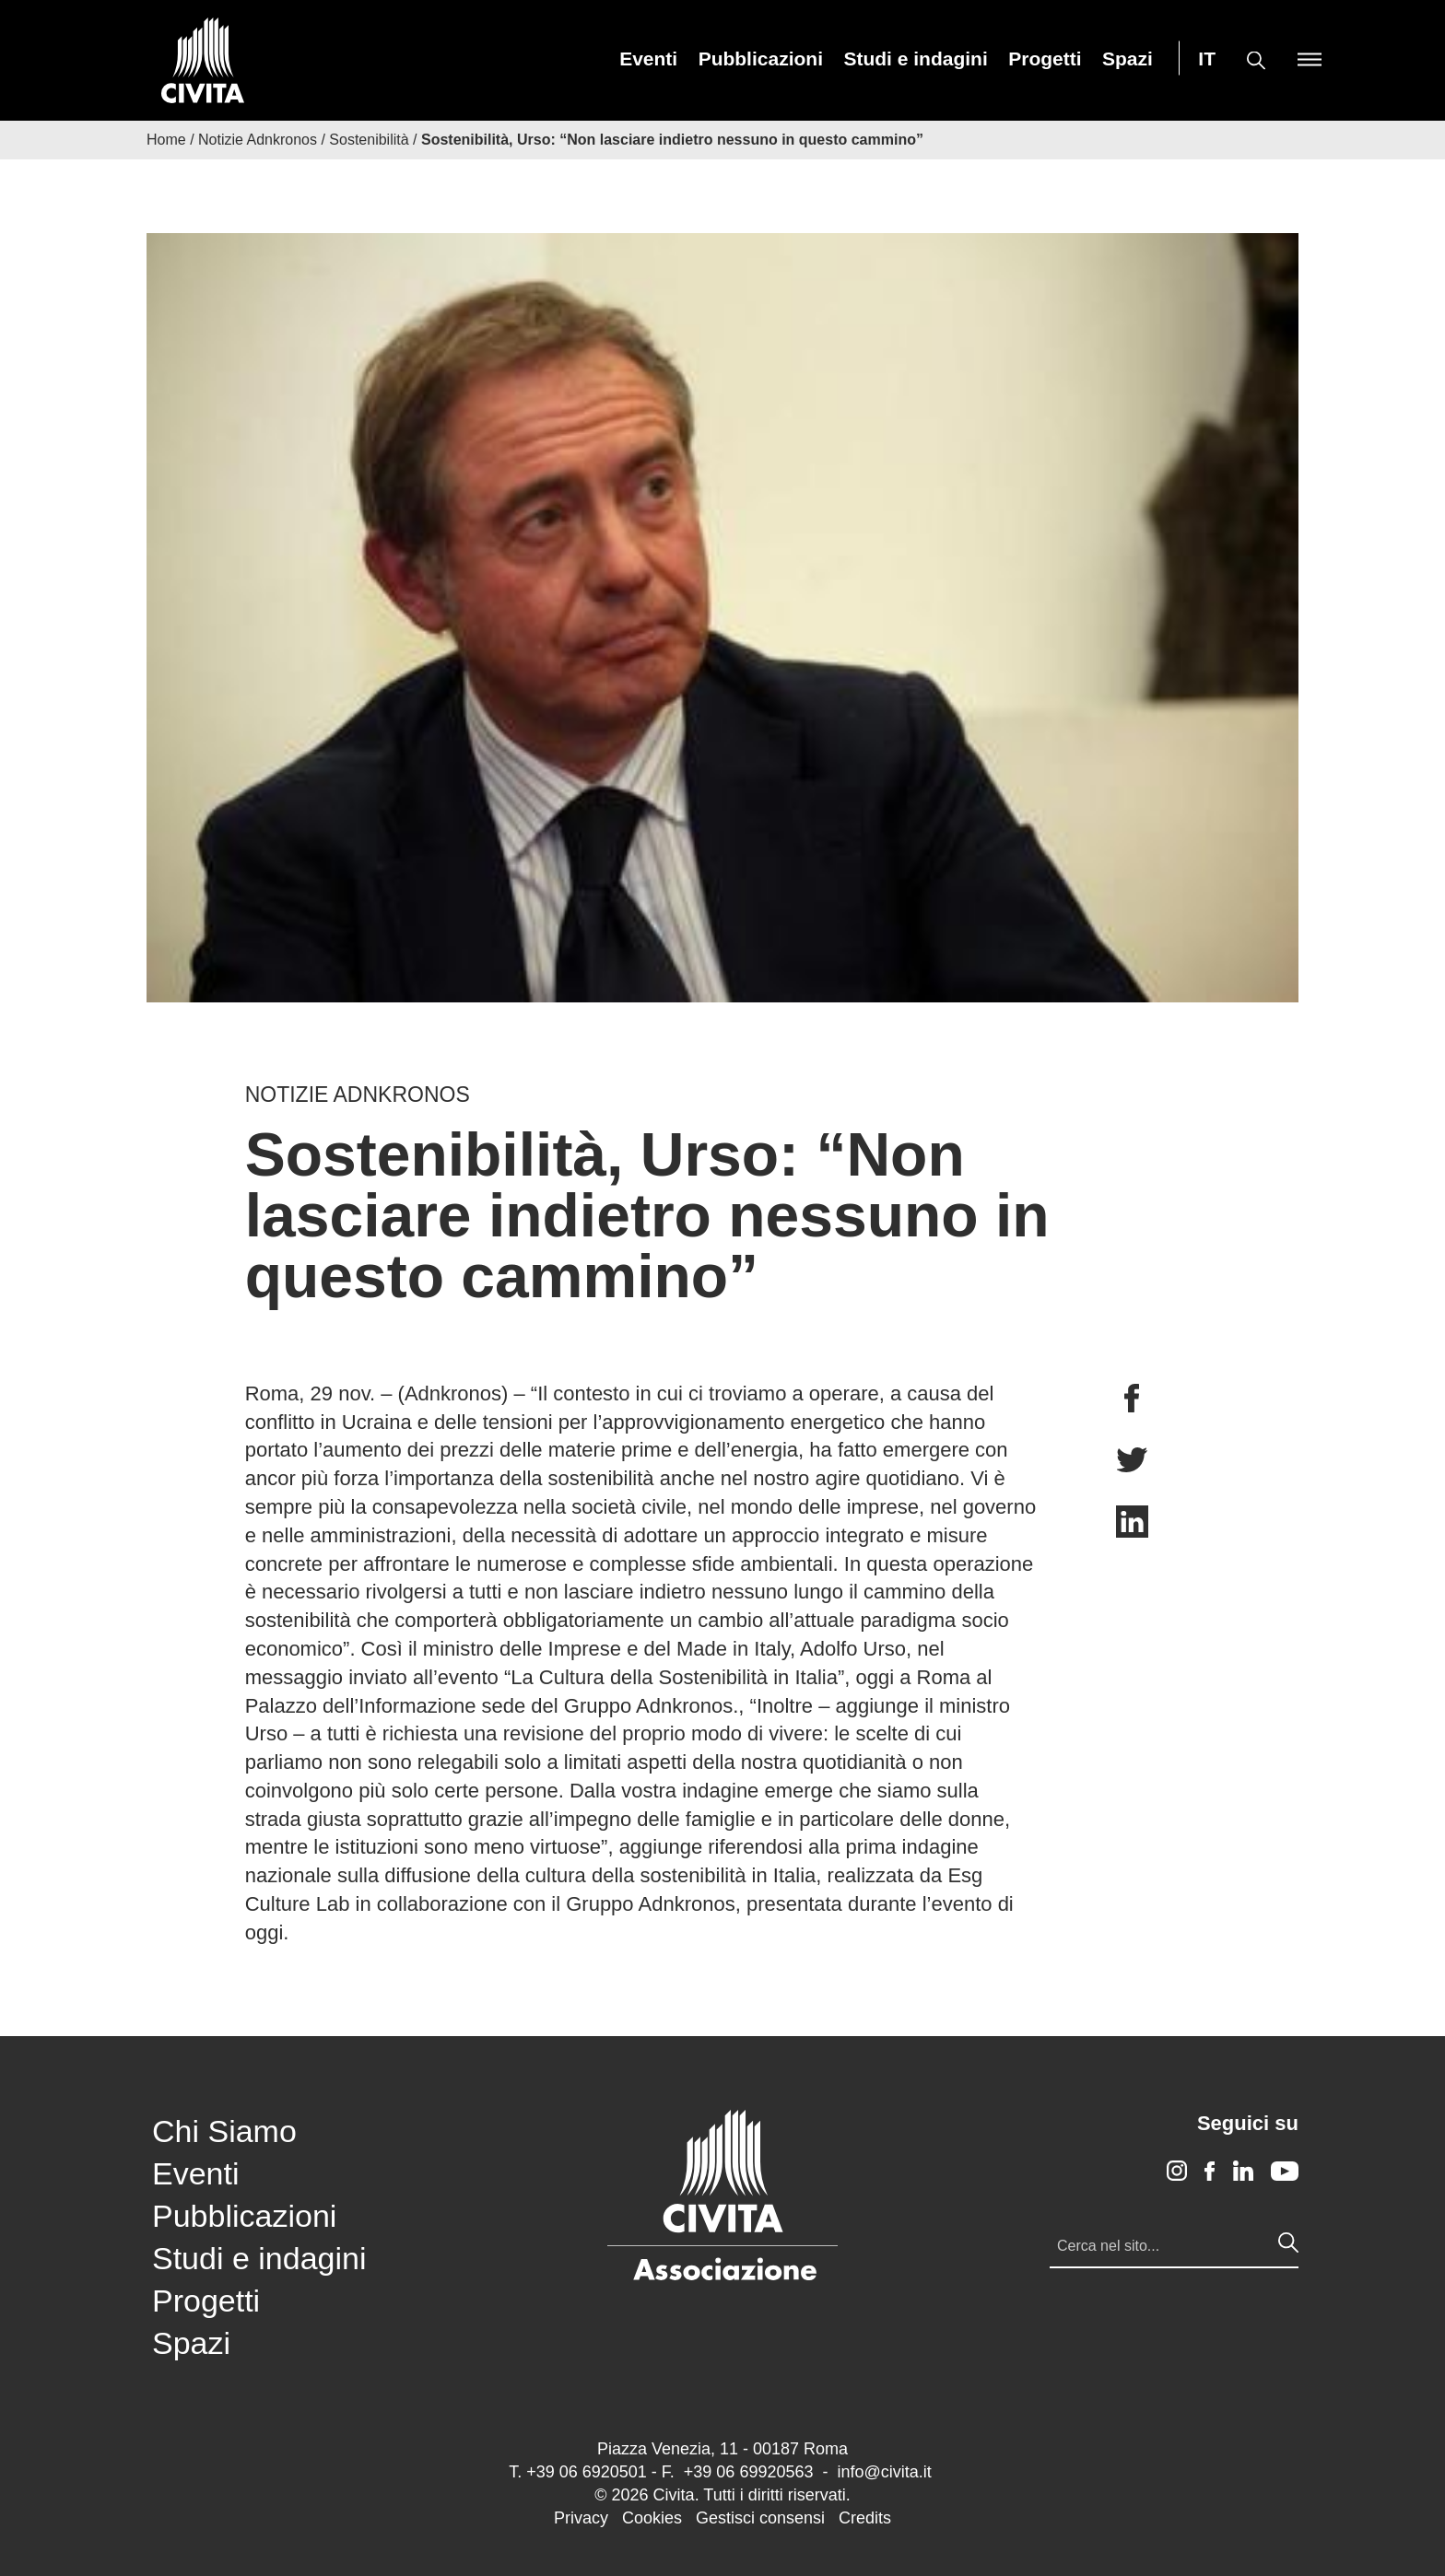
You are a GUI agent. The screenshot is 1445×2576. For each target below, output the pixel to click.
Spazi (1127, 58)
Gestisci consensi (760, 2518)
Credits (865, 2518)
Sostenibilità (368, 139)
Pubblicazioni (761, 58)
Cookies (652, 2518)
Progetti (1044, 58)
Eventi (648, 58)
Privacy (581, 2518)
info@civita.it (884, 2472)
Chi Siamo (224, 2131)
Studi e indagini (915, 58)
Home (166, 139)
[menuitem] (648, 58)
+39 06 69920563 (749, 2472)
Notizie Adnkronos (257, 139)
